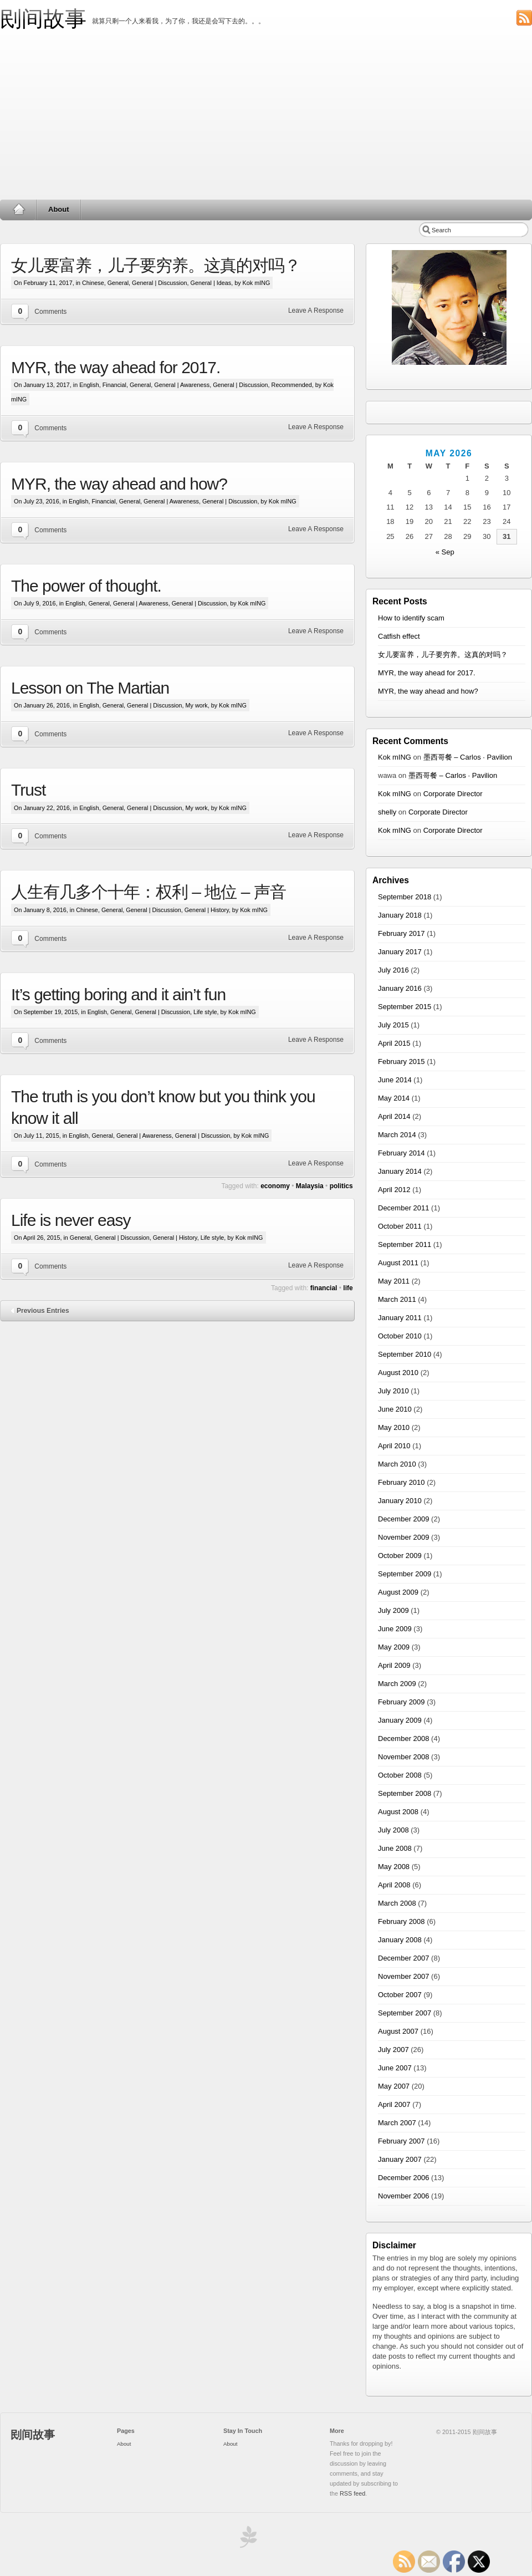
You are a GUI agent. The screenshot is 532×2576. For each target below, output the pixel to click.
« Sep (445, 552)
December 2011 (403, 1208)
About (58, 209)
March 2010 (397, 1464)
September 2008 (404, 1793)
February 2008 (401, 1921)
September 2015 (404, 1006)
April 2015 (394, 1043)
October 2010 (400, 1336)
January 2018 (400, 915)
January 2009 (400, 1720)
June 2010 (395, 1409)
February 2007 (401, 2141)
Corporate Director (453, 794)
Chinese (93, 282)
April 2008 (394, 1885)
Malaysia (310, 1186)
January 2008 (400, 1940)
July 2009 (393, 1610)
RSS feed (352, 2493)
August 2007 (398, 2031)
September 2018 (404, 897)
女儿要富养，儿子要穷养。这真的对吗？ (155, 265)
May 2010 (394, 1427)
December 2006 (403, 2177)
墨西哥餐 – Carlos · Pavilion (467, 757)
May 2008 (394, 1866)
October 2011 (400, 1226)
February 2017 (401, 933)
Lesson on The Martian (90, 688)
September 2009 (404, 1574)
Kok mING (394, 757)
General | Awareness (181, 384)
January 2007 (400, 2159)
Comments (50, 311)
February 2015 (401, 1061)
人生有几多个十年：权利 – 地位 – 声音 (148, 892)
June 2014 (395, 1080)
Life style (205, 1012)
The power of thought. (86, 586)
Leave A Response (316, 310)
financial (323, 1288)
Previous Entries (43, 1311)
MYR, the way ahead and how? (119, 484)
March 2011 (397, 1299)
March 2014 (397, 1135)
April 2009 (394, 1665)
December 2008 (403, 1738)
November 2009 (403, 1537)
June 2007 (395, 2068)
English (89, 384)
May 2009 (394, 1647)
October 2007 (400, 1994)
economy (275, 1186)
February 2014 (401, 1153)
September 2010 (404, 1354)
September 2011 (404, 1244)
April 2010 (394, 1446)
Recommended (292, 384)
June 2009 (395, 1629)
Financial (114, 384)
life (347, 1288)
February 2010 (401, 1482)
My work (197, 705)
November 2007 (403, 1976)
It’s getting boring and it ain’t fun (118, 994)
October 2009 (400, 1555)
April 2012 (394, 1189)
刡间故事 (43, 18)
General (118, 282)
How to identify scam (411, 618)
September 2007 (404, 2013)
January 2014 (400, 1171)
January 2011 (400, 1318)
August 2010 (398, 1372)
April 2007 (394, 2104)
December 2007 (403, 1958)
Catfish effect (399, 636)
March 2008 (397, 1903)
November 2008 (403, 1757)
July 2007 (393, 2049)
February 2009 (401, 1702)
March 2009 (397, 1683)
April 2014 (394, 1116)
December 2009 (403, 1519)
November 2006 (403, 2196)
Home (18, 210)
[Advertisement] (266, 116)
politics (341, 1186)
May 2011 (394, 1281)
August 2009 (398, 1592)
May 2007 (394, 2086)
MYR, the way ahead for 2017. (115, 367)
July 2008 (393, 1830)
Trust (28, 790)
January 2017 (400, 952)
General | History (207, 910)
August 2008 (398, 1812)
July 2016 (393, 970)
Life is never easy (70, 1220)
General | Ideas (211, 282)
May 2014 (394, 1098)
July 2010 (393, 1391)
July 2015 (393, 1025)
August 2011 (398, 1263)
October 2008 (400, 1775)
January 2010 (400, 1500)
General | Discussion (159, 282)
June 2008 (395, 1848)
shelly (387, 812)
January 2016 (400, 988)
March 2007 (397, 2123)
